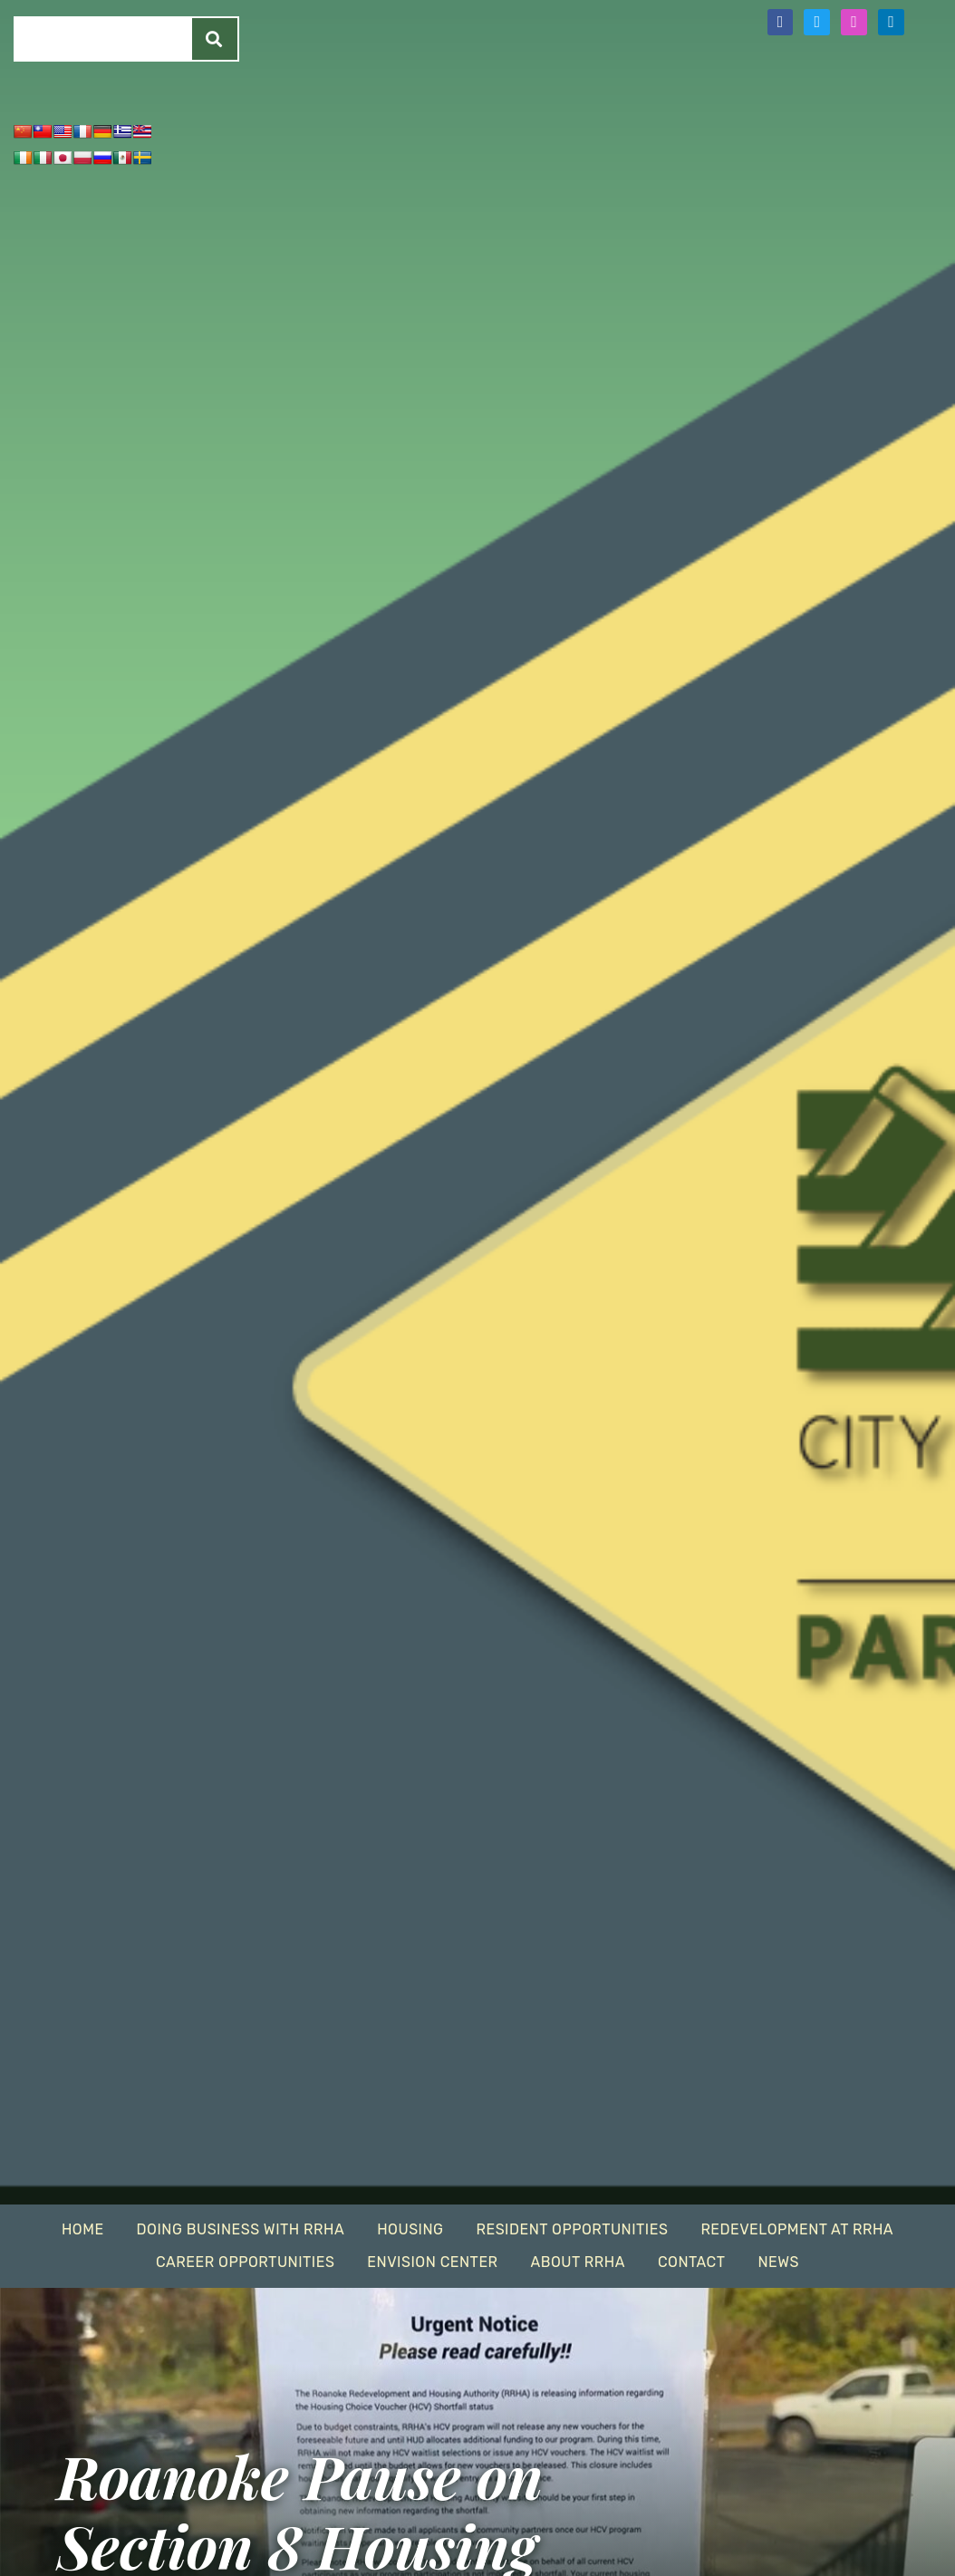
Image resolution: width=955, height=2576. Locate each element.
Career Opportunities (245, 2262)
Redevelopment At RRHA (796, 2229)
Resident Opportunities (572, 2229)
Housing (410, 2229)
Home (83, 2229)
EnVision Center (432, 2262)
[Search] (214, 39)
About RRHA (578, 2262)
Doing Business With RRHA (241, 2229)
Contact (692, 2262)
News (778, 2262)
